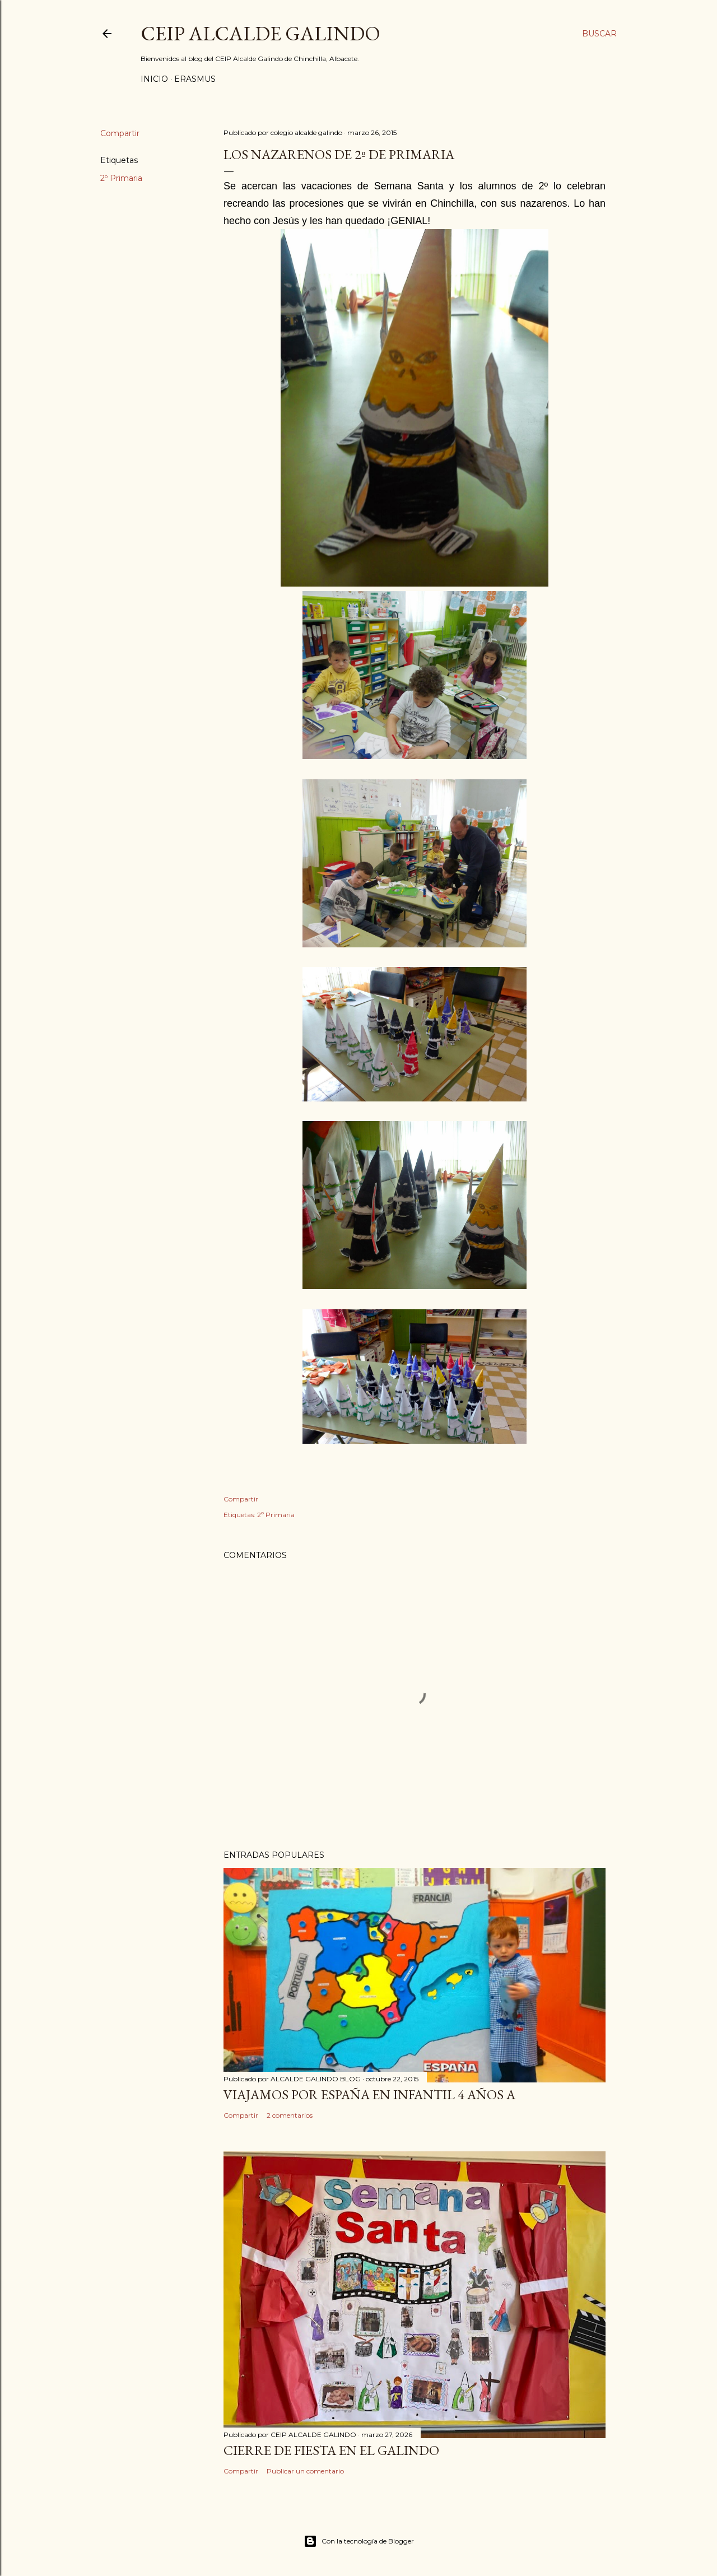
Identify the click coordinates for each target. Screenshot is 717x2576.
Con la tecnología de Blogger (359, 2541)
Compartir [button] (119, 133)
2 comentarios (290, 2115)
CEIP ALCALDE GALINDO (260, 33)
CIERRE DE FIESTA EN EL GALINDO (331, 2450)
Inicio (154, 79)
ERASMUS (195, 79)
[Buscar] (599, 33)
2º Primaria (121, 178)
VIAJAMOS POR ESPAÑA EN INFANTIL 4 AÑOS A (369, 2094)
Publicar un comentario (305, 2471)
